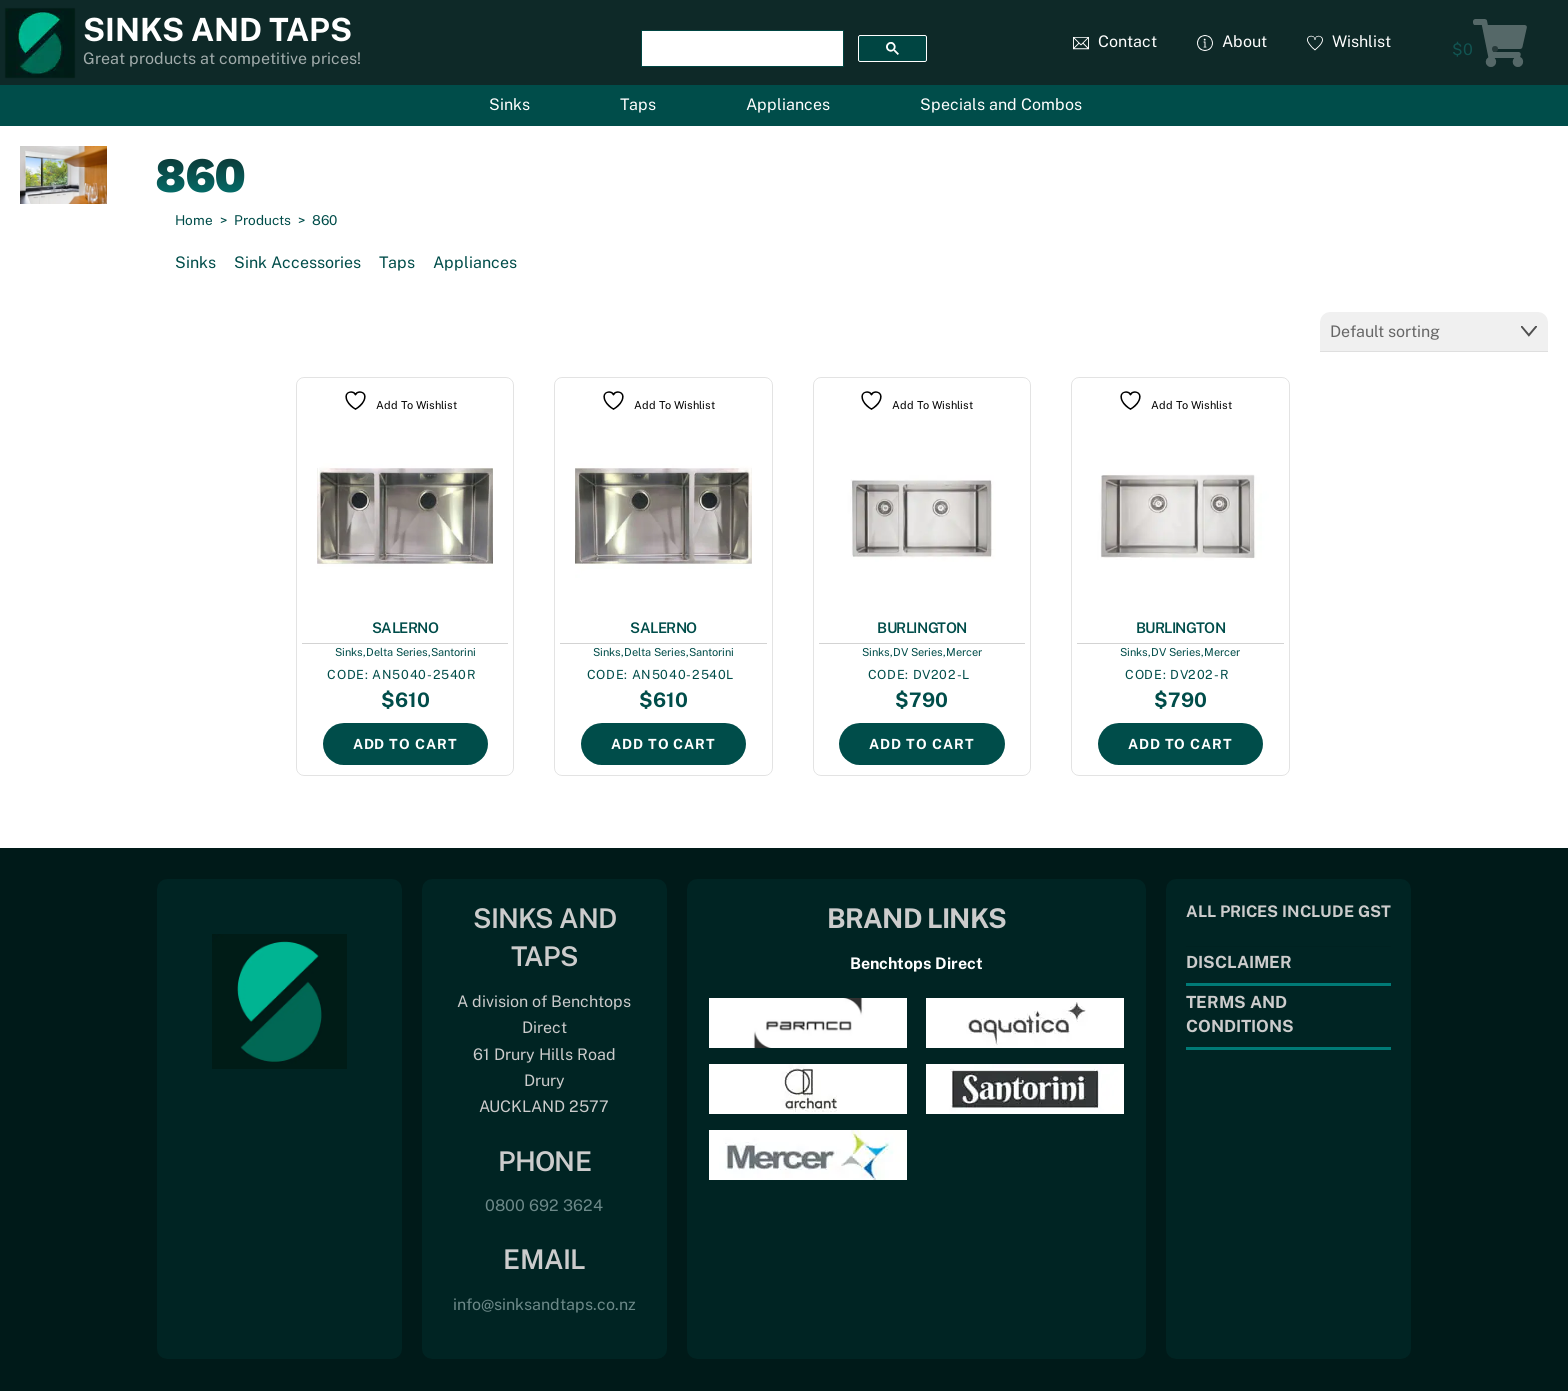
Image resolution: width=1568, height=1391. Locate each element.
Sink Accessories (297, 262)
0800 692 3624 (544, 1205)
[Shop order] (1434, 331)
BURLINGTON (922, 627)
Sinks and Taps (217, 29)
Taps (638, 104)
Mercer (964, 652)
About (1232, 41)
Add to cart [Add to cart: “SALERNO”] (405, 744)
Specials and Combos (1001, 104)
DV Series (918, 652)
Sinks (509, 104)
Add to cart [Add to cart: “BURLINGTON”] (921, 744)
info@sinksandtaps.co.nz (544, 1304)
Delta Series (397, 652)
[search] (740, 49)
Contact (1115, 41)
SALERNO (405, 627)
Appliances (788, 104)
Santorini (453, 652)
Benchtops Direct (916, 963)
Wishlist (1349, 41)
